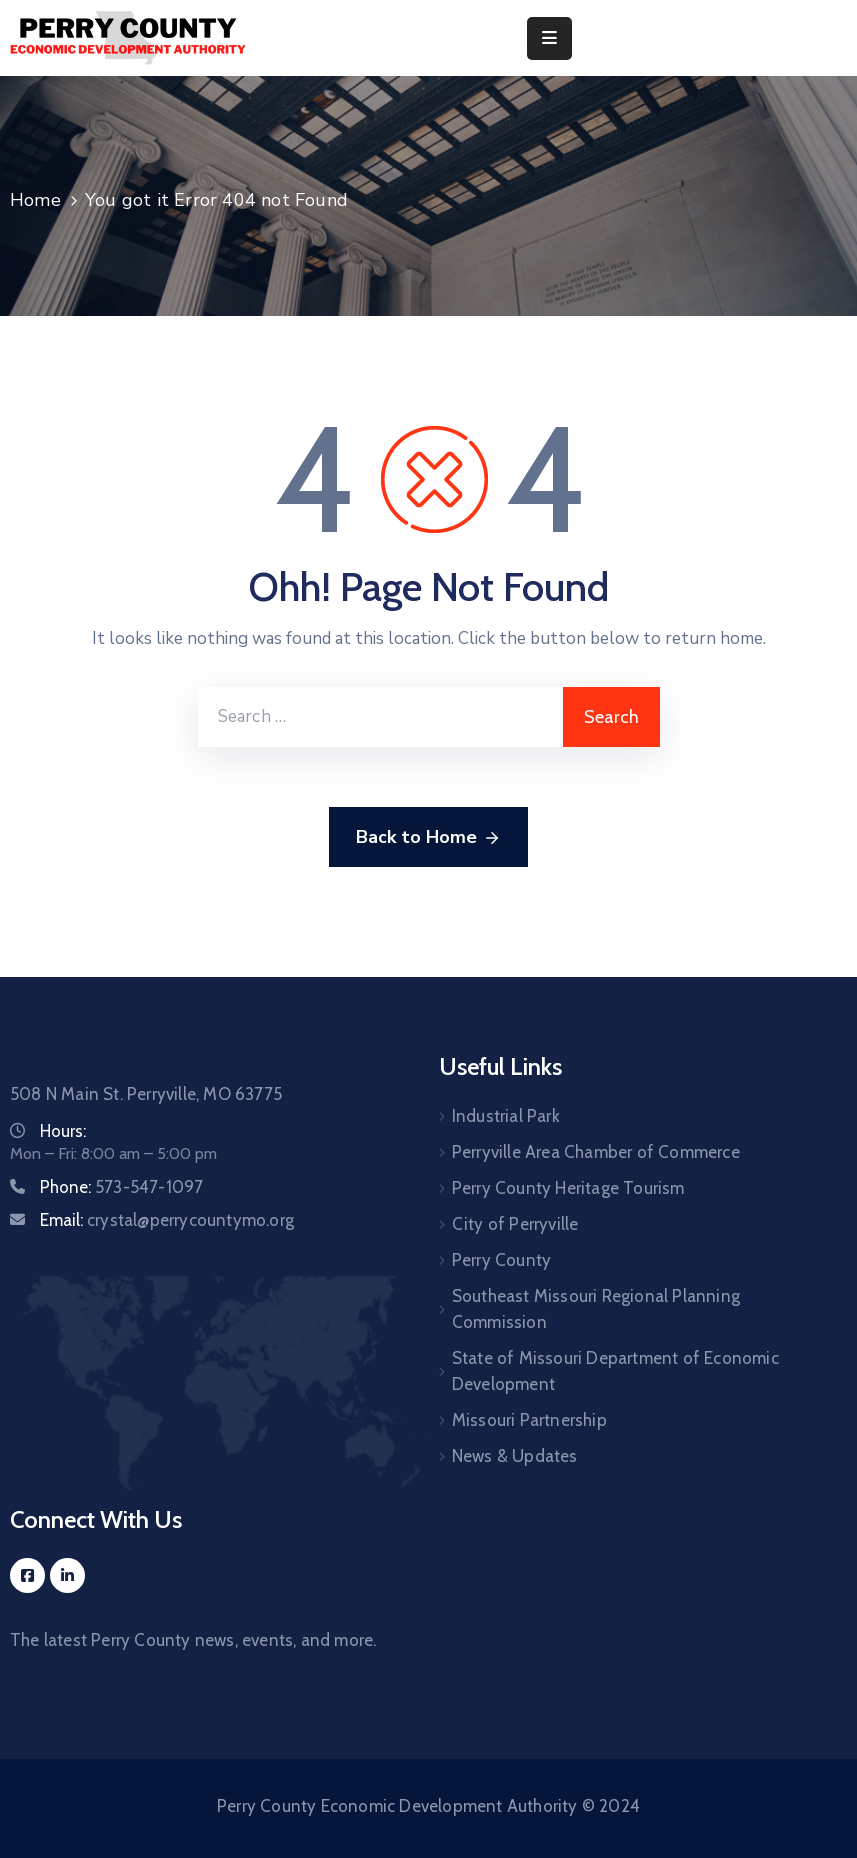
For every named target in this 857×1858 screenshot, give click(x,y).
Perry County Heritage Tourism (568, 1188)
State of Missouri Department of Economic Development (615, 1371)
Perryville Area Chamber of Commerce (596, 1152)
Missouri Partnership (529, 1420)
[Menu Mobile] (549, 38)
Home (35, 200)
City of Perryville (515, 1224)
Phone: (121, 1187)
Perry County (501, 1260)
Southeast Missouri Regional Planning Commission (596, 1309)
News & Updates (515, 1456)
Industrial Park (506, 1116)
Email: (167, 1220)
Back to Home (428, 838)
